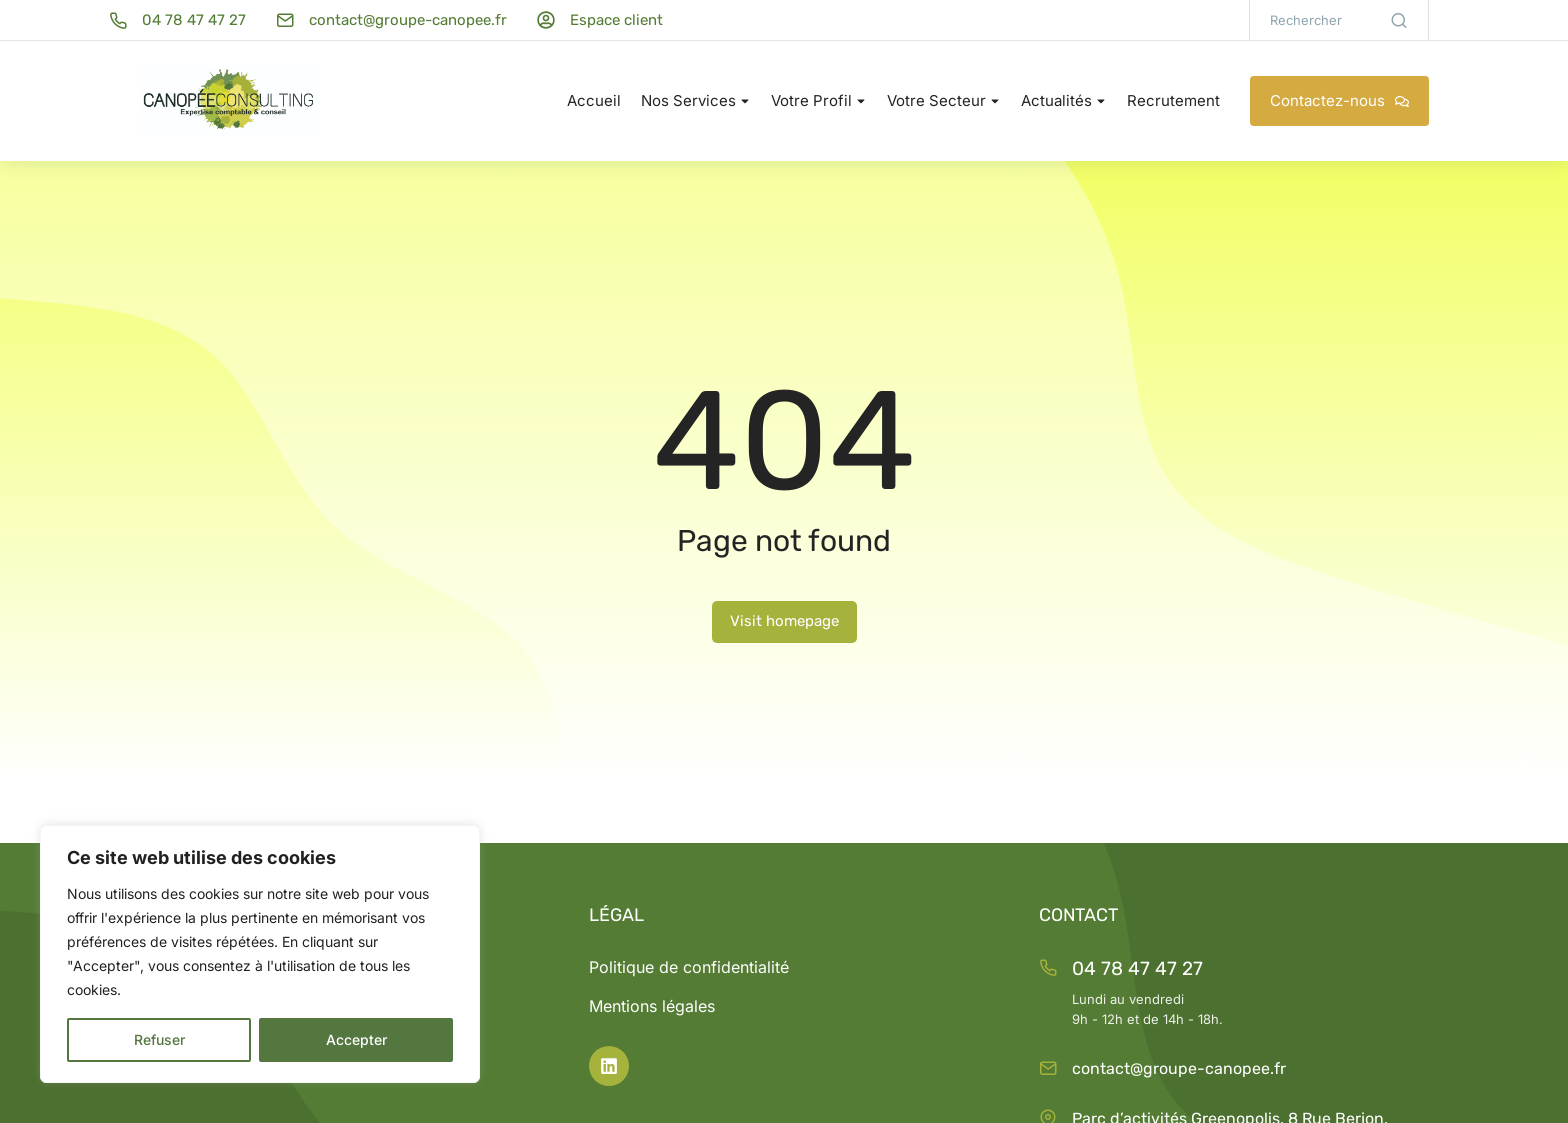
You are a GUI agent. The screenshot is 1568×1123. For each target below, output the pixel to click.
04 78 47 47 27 (1137, 968)
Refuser (159, 1039)
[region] (260, 954)
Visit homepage (784, 621)
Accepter (356, 1039)
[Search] (1399, 20)
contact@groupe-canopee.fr (1179, 1068)
